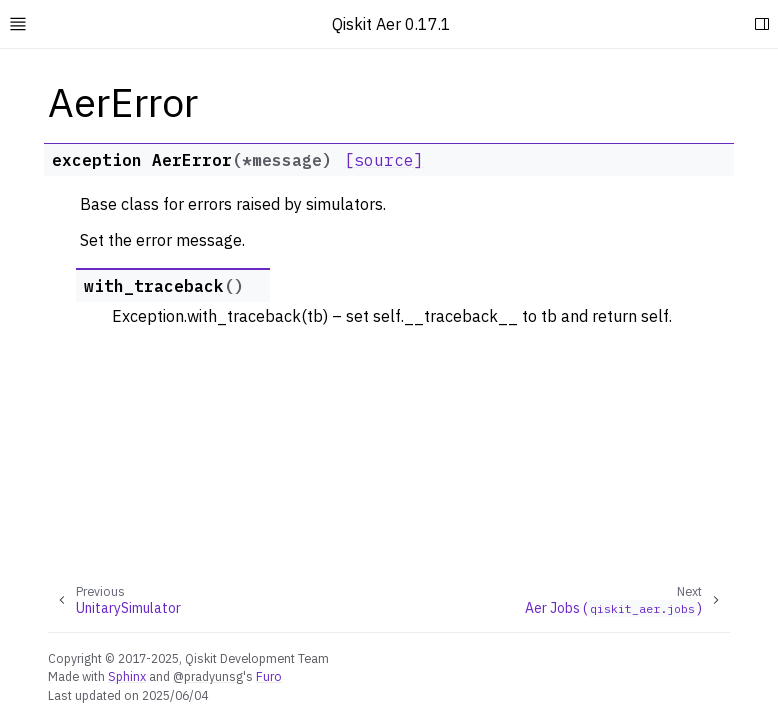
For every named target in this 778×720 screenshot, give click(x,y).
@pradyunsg (208, 676)
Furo (269, 676)
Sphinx (127, 676)
